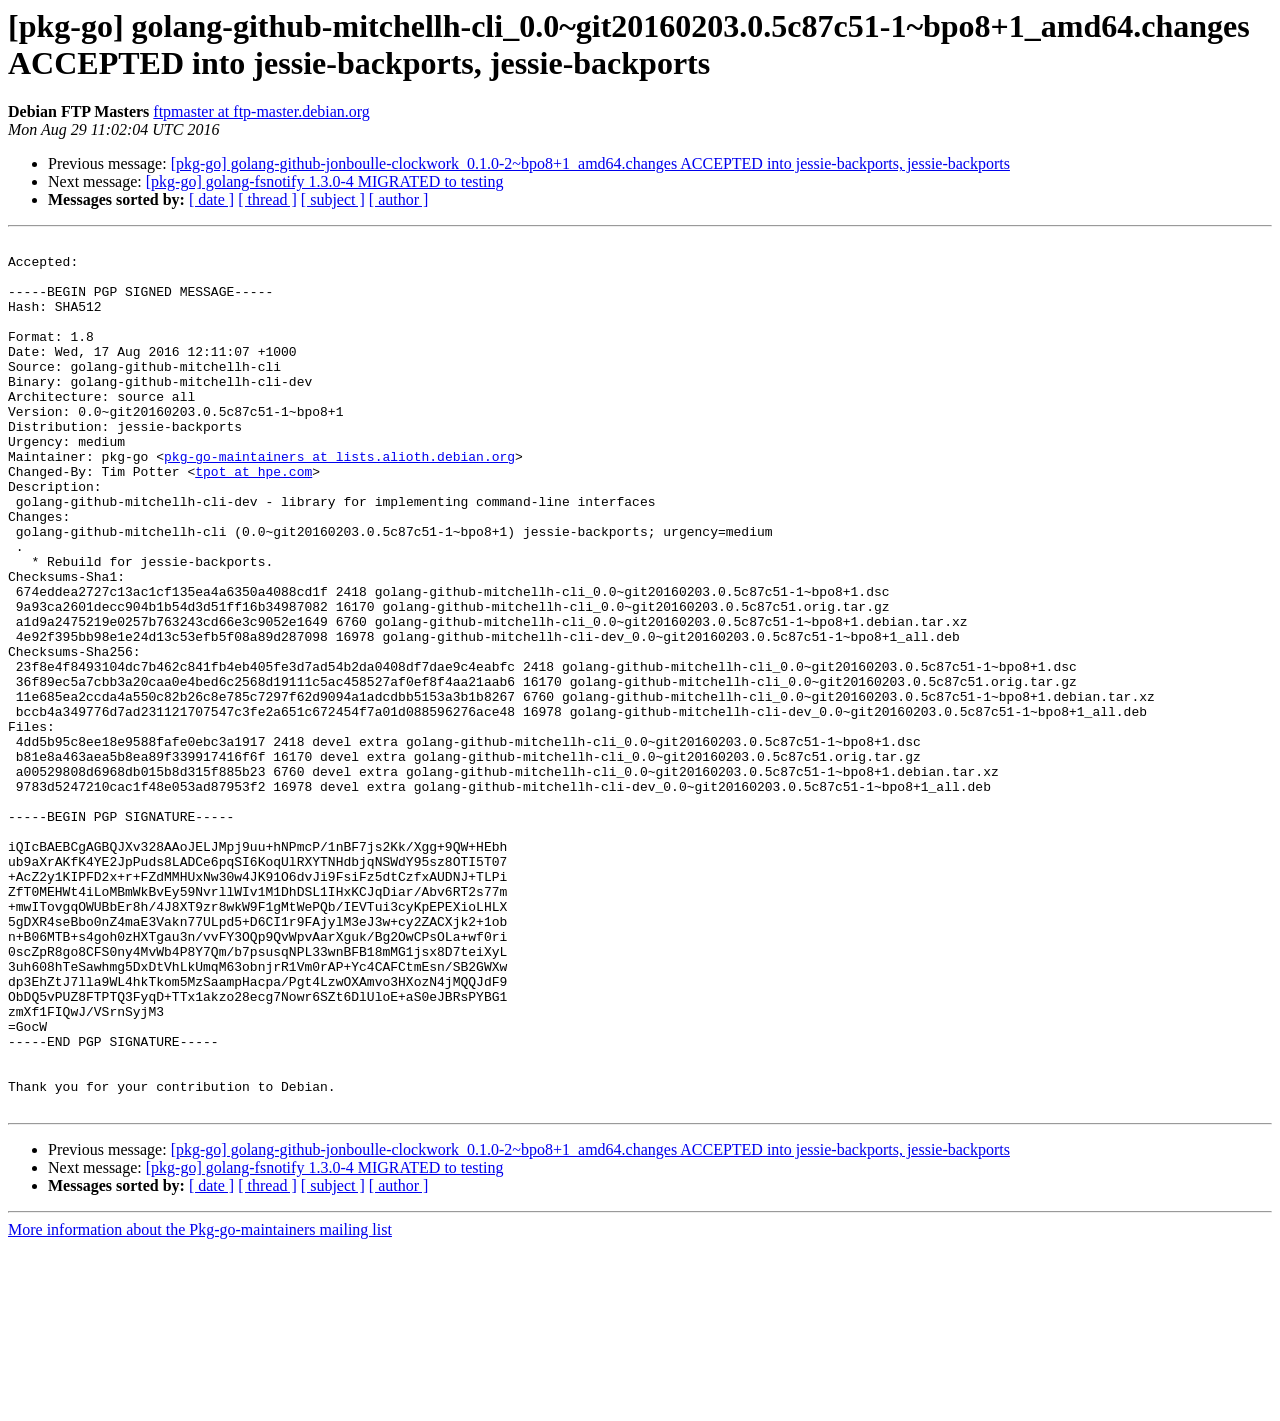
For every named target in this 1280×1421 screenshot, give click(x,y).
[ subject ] (333, 199)
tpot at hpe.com (253, 519)
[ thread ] (267, 199)
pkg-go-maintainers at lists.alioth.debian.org (339, 501)
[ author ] (399, 199)
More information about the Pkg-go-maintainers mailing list (200, 1403)
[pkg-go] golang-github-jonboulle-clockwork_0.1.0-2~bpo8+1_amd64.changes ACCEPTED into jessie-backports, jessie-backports (590, 163)
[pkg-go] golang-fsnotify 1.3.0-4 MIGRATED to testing (325, 181)
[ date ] (211, 199)
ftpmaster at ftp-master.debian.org (261, 111)
